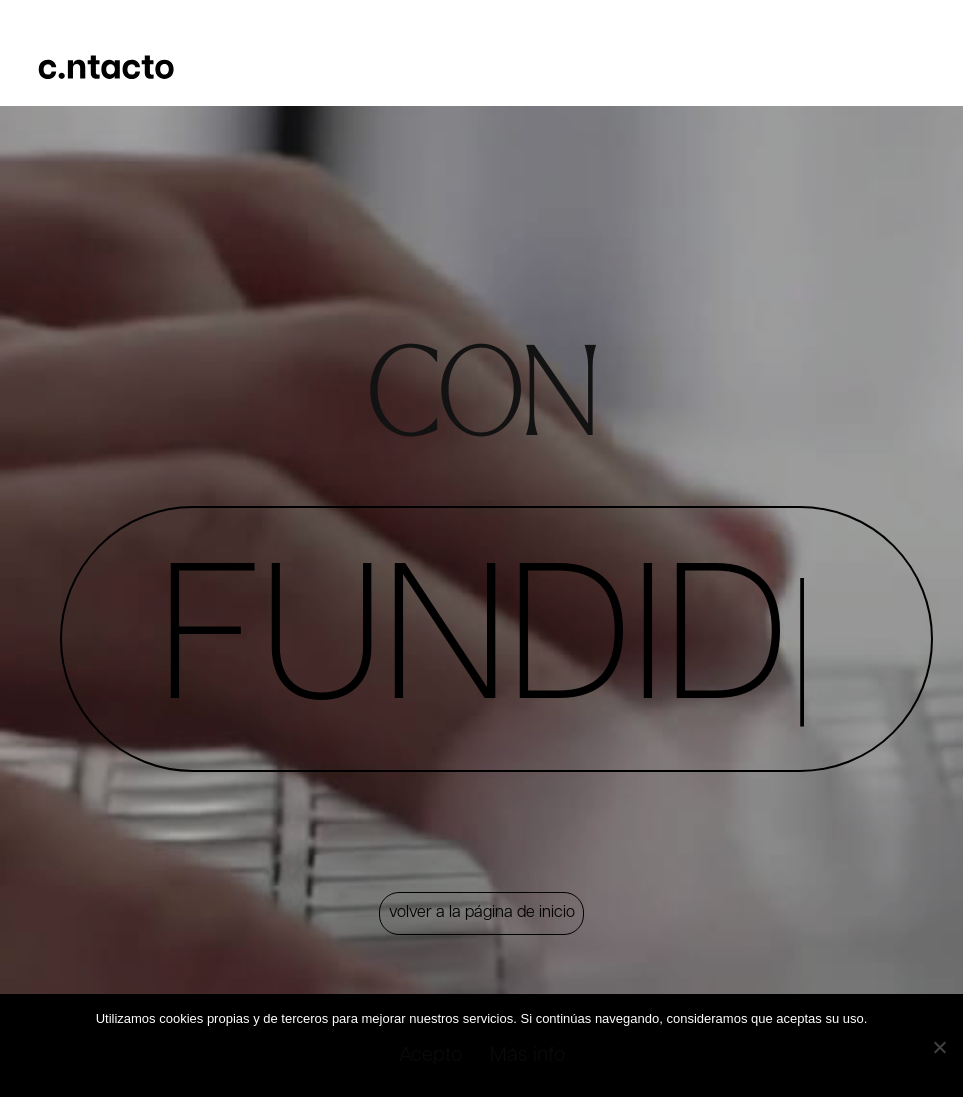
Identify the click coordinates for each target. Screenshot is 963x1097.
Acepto (433, 1059)
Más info (534, 1059)
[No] (937, 1045)
